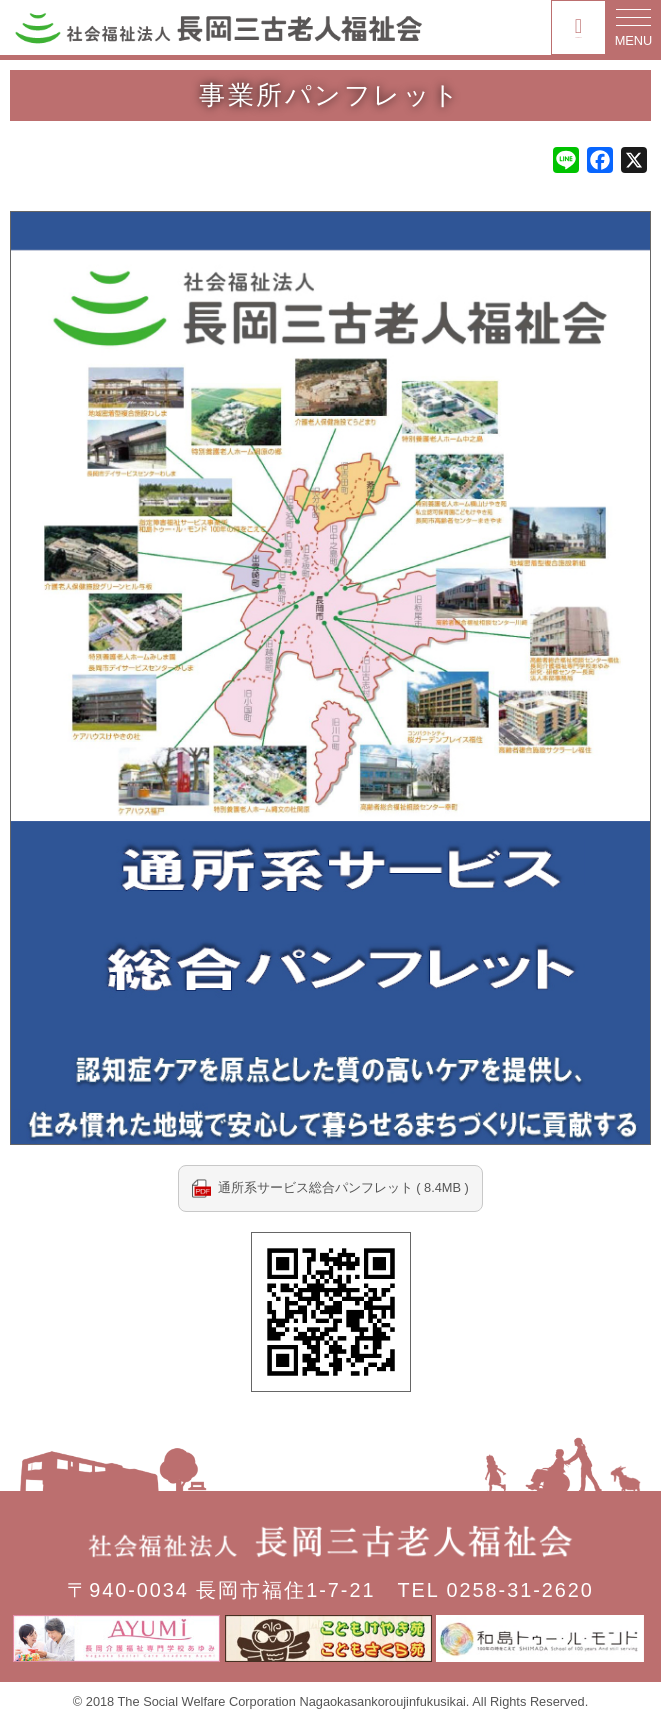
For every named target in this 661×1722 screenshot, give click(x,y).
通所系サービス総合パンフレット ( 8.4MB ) (343, 1187)
